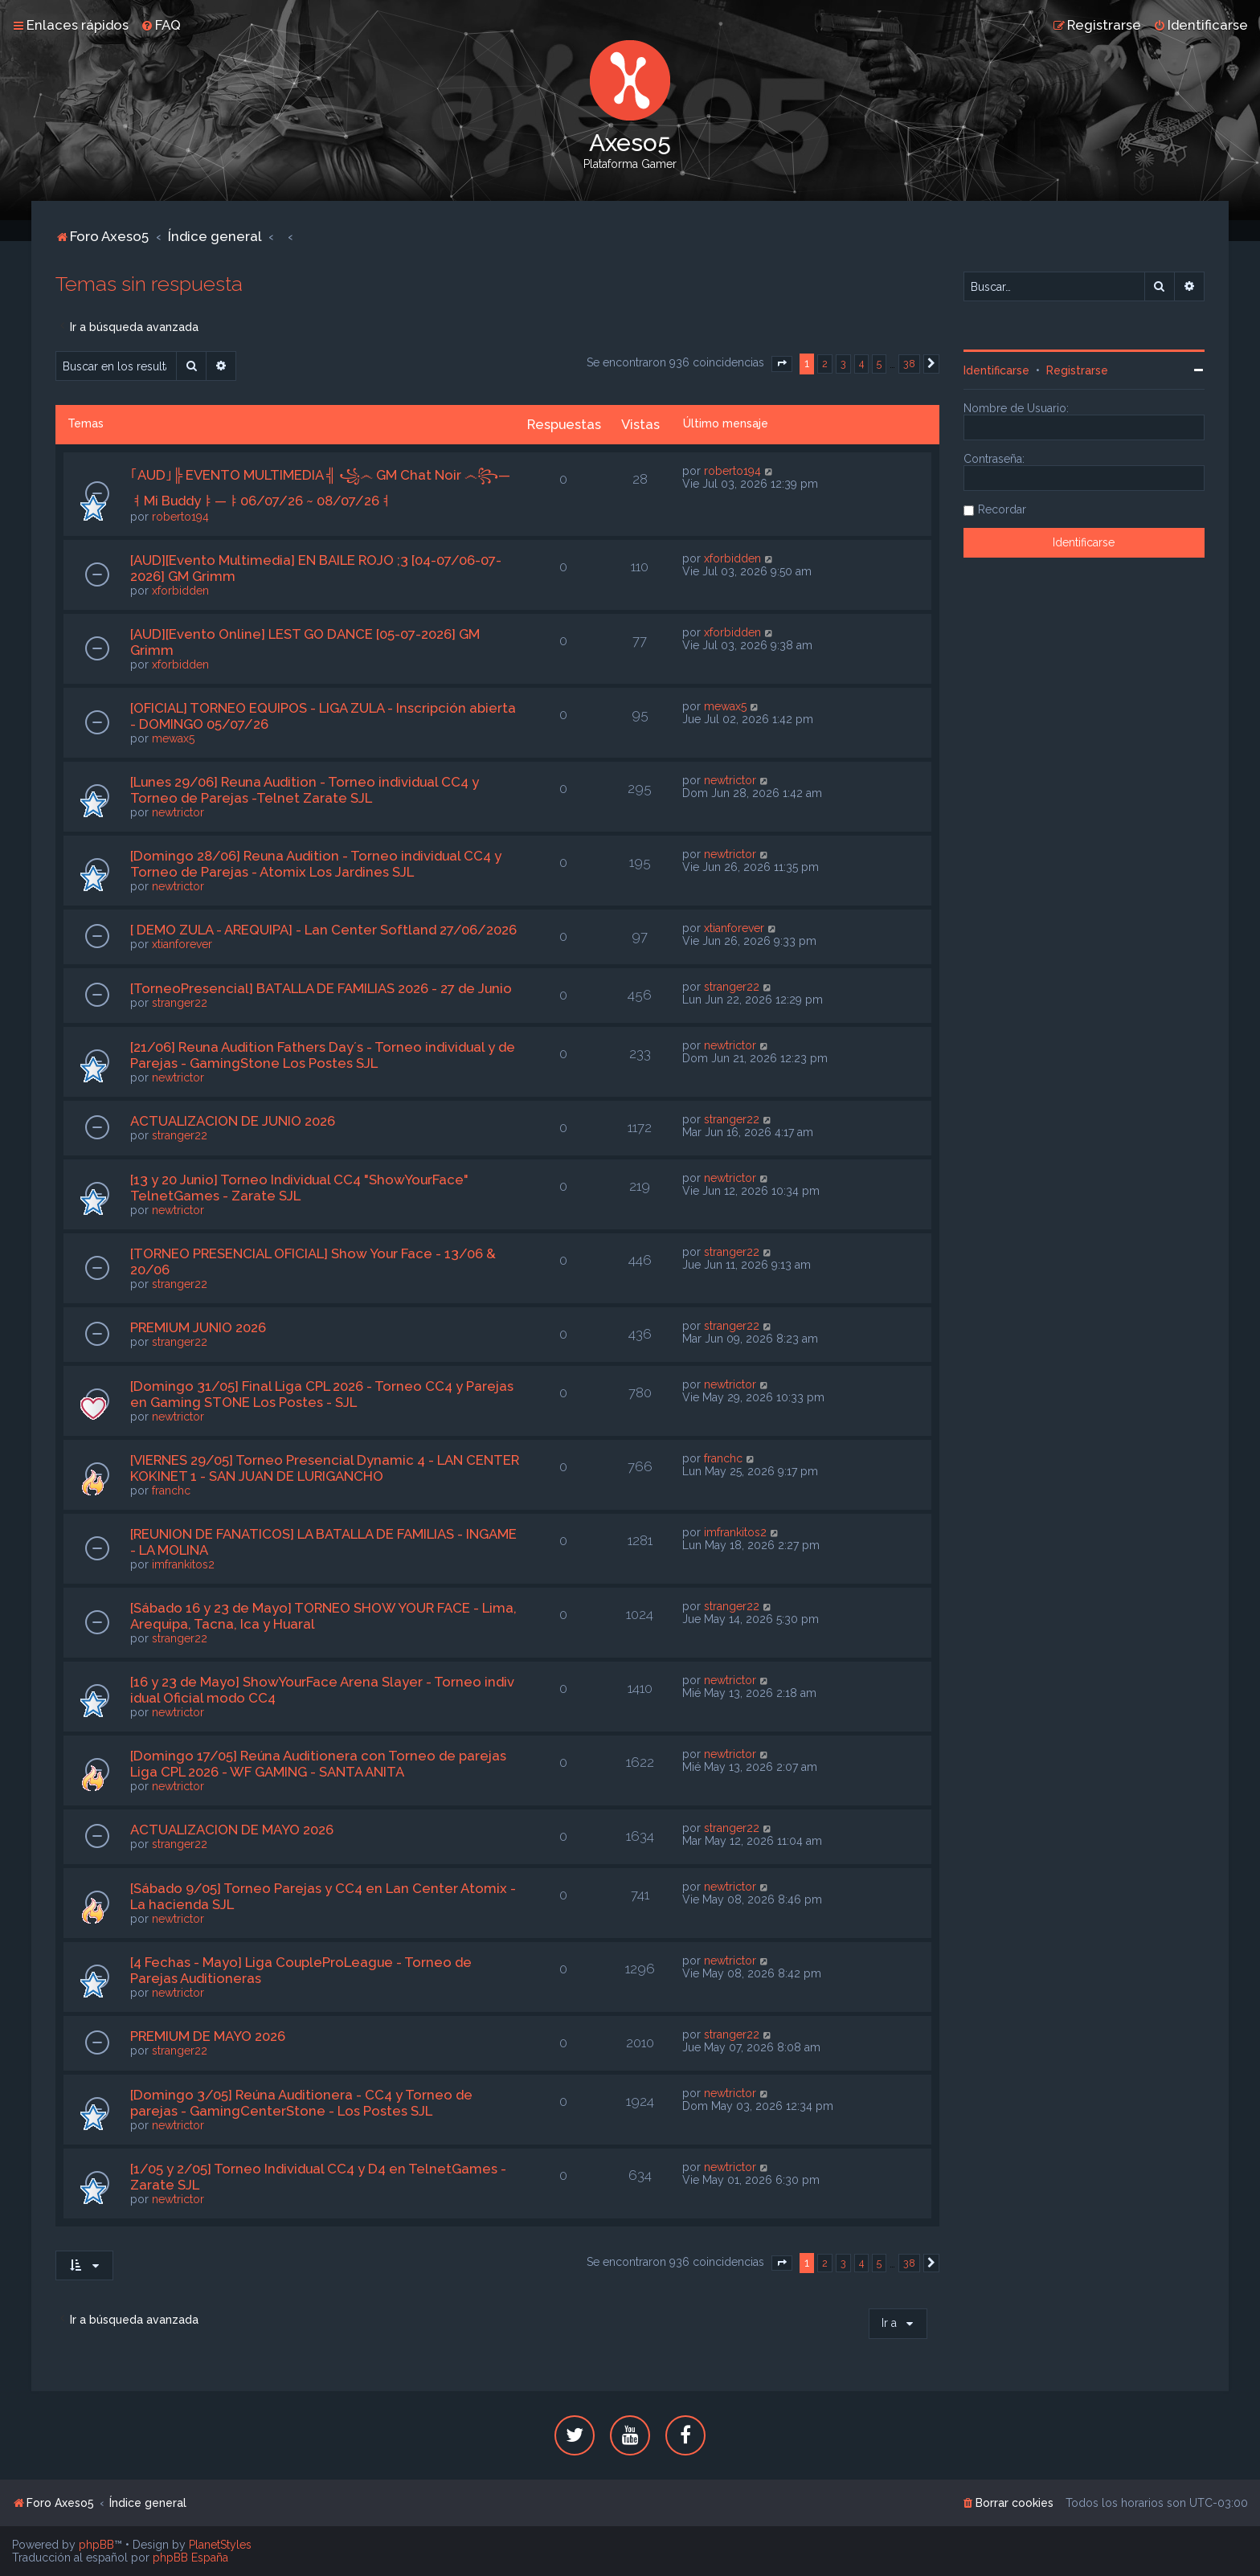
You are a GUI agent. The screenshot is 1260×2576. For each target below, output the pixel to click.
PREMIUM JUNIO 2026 (198, 1327)
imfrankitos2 (183, 1564)
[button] (781, 364)
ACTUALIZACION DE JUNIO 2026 (232, 1121)
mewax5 (173, 738)
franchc (171, 1490)
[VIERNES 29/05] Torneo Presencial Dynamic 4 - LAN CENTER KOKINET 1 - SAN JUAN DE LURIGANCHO (324, 1468)
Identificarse (996, 370)
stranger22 (179, 1002)
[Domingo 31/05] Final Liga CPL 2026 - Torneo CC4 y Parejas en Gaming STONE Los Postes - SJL (321, 1394)
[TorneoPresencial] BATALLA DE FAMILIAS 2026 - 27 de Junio (321, 988)
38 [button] (909, 364)
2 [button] (825, 364)
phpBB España (190, 2557)
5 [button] (879, 364)
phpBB (96, 2544)
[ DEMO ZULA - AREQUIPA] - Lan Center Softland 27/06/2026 (323, 930)
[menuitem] (161, 25)
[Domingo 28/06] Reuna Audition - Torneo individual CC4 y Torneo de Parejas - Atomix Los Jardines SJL (315, 864)
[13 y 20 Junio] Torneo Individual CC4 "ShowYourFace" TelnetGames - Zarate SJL (299, 1187)
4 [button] (861, 364)
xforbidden (180, 590)
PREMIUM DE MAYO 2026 (207, 2036)
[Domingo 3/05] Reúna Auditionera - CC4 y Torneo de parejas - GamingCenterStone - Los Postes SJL (301, 2103)
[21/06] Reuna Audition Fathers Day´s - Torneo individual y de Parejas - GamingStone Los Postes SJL (322, 1055)
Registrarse (1077, 370)
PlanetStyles (220, 2544)
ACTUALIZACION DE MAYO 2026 (231, 1830)
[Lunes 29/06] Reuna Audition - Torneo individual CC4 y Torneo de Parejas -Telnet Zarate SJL (304, 790)
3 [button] (843, 364)
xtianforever (182, 944)
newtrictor (178, 812)
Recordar (1002, 509)
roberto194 (180, 516)
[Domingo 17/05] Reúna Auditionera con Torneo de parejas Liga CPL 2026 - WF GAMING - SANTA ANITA (318, 1764)
